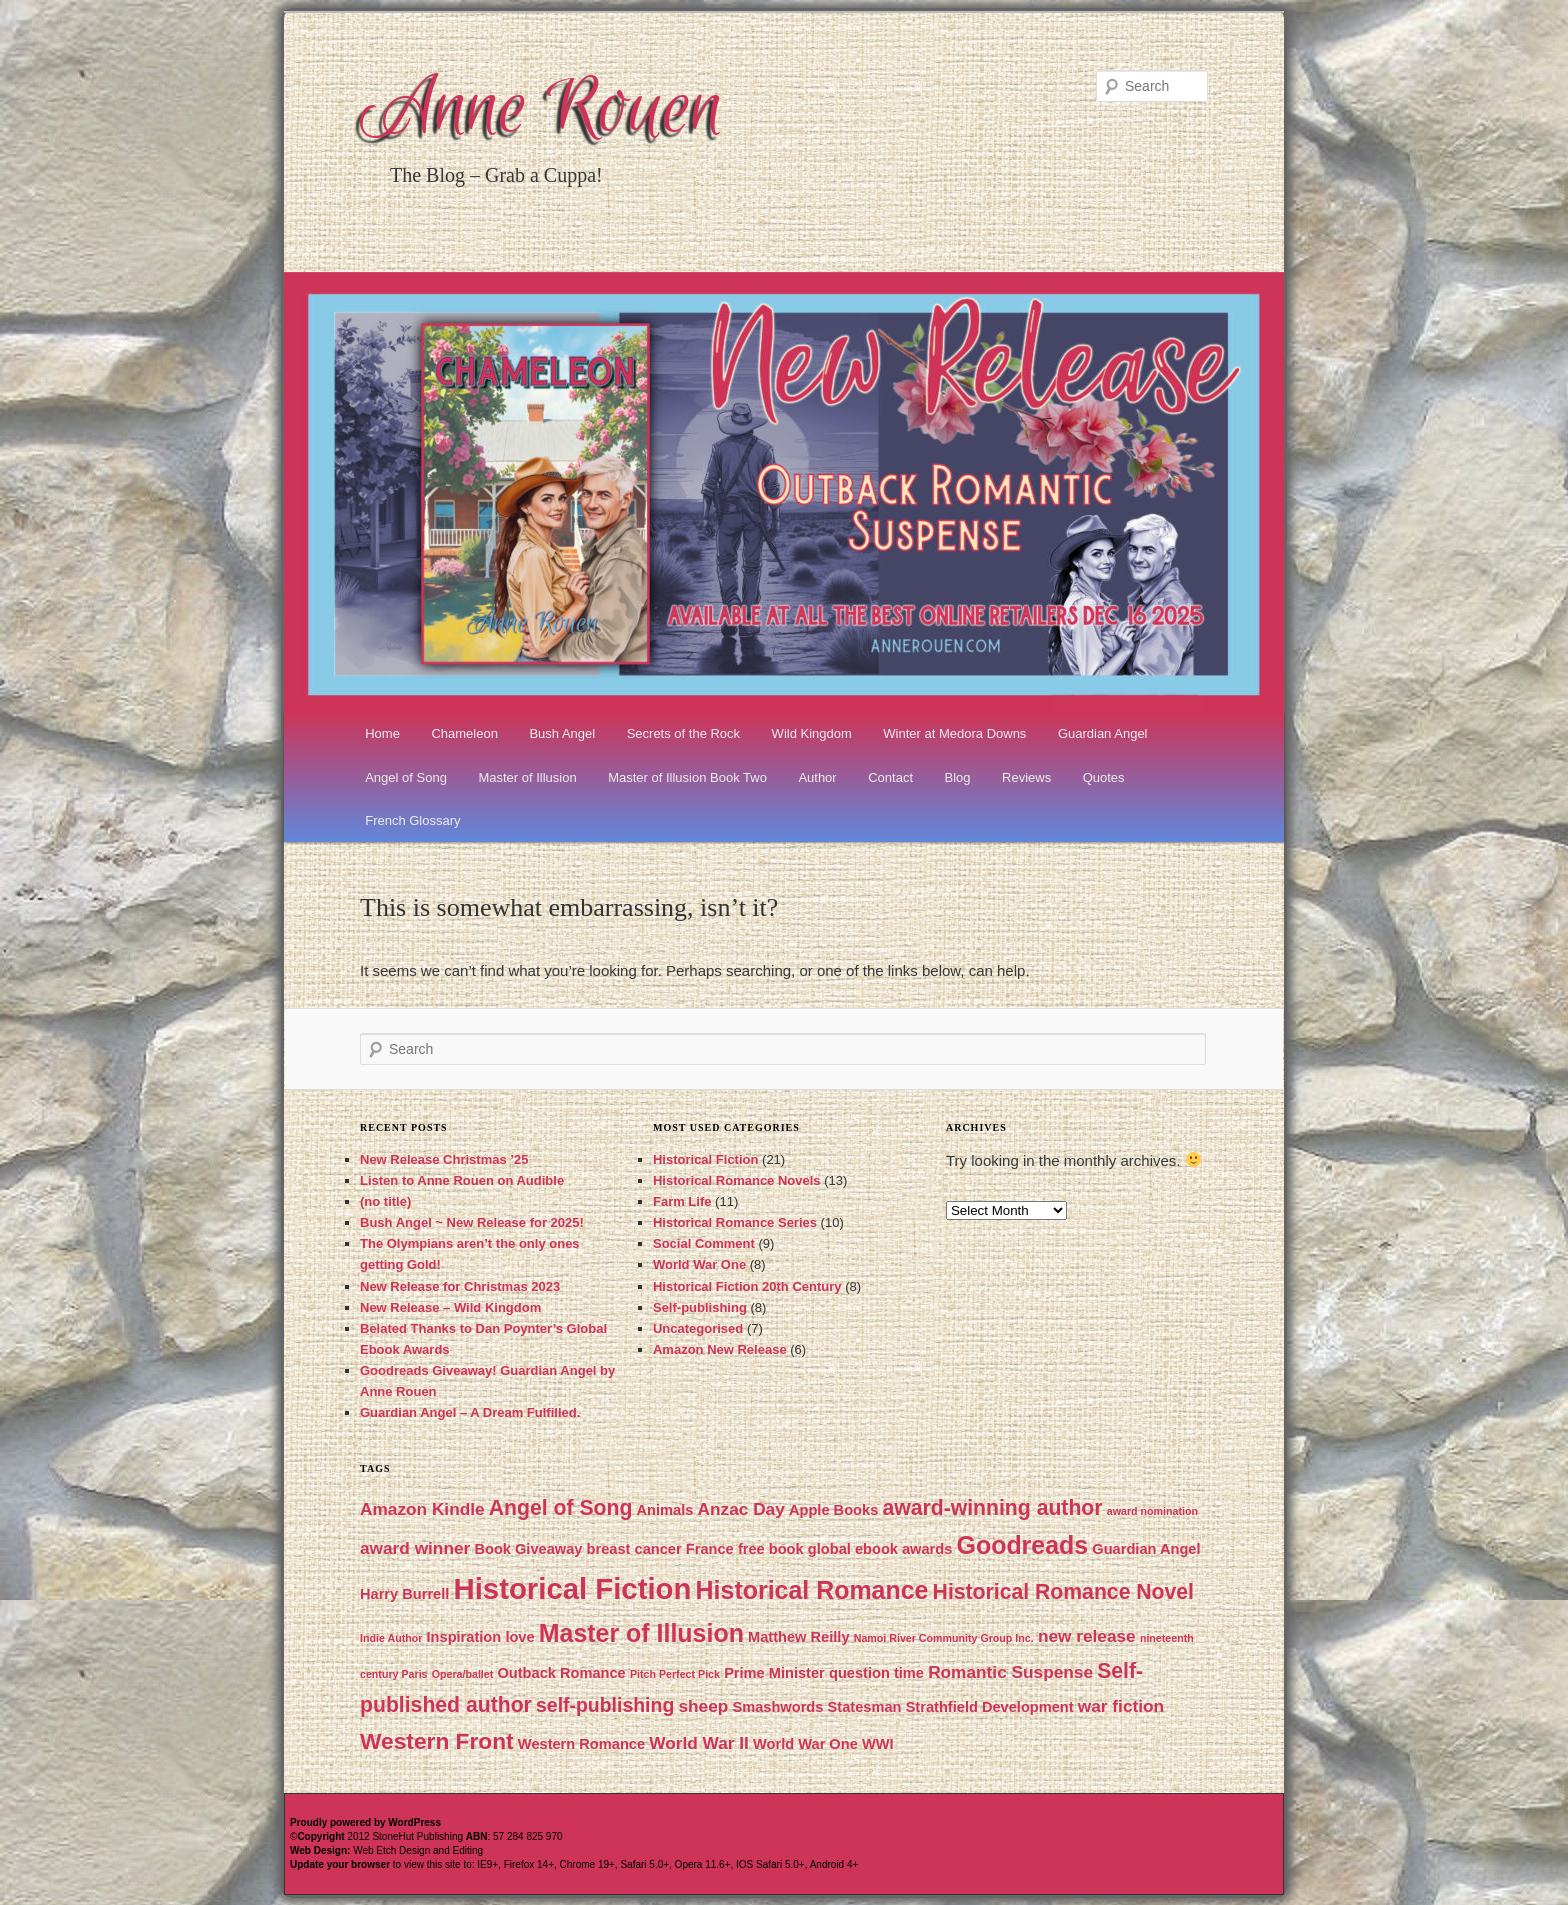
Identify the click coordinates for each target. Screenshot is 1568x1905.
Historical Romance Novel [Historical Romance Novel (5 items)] (1063, 1591)
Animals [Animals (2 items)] (665, 1510)
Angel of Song (406, 777)
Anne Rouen (542, 112)
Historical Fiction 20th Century (747, 1286)
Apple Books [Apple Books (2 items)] (833, 1510)
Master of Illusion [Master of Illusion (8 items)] (641, 1633)
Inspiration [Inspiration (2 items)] (464, 1637)
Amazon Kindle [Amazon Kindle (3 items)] (422, 1509)
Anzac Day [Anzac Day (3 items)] (741, 1509)
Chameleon (464, 733)
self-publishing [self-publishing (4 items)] (605, 1705)
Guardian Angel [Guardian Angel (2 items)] (1146, 1549)
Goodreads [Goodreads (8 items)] (1023, 1545)
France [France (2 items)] (710, 1549)
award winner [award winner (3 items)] (415, 1548)
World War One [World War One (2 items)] (805, 1744)
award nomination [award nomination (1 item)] (1152, 1511)
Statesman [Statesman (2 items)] (865, 1707)
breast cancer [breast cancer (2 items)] (634, 1549)
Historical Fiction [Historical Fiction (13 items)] (573, 1588)
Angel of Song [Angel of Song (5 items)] (561, 1507)
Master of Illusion (527, 777)
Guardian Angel (1103, 733)
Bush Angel (562, 733)
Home (382, 733)
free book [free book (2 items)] (771, 1549)
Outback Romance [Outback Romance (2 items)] (561, 1673)
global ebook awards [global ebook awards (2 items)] (880, 1549)
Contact (890, 777)
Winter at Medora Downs (954, 733)
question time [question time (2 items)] (876, 1673)
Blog (958, 777)
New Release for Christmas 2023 (460, 1286)
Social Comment (704, 1243)
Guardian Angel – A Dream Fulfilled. (470, 1412)
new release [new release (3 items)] (1087, 1636)
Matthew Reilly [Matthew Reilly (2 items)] (798, 1637)
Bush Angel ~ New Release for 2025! (472, 1222)
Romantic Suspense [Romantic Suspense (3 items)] (1010, 1672)
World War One (699, 1264)
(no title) (385, 1201)
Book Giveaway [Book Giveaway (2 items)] (528, 1549)
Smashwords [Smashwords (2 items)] (777, 1707)
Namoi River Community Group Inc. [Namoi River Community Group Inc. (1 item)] (944, 1638)
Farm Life (682, 1201)
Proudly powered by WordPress (365, 1822)
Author (817, 777)
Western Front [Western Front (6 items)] (437, 1741)
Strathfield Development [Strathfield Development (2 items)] (990, 1707)
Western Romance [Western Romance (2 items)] (581, 1744)
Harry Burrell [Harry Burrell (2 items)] (404, 1594)
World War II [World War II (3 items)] (699, 1743)
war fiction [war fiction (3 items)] (1121, 1706)
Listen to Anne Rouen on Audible (462, 1180)
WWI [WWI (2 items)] (878, 1744)
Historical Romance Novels (737, 1180)
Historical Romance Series (735, 1222)
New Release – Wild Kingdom (450, 1307)
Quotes (1104, 777)
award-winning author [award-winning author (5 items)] (992, 1507)
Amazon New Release (720, 1349)
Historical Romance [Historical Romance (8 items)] (812, 1590)
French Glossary (412, 820)
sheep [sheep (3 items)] (703, 1706)
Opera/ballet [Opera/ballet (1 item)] (463, 1674)
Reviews (1026, 777)
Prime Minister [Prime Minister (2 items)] (774, 1673)
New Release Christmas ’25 (444, 1159)
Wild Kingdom (812, 733)
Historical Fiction (705, 1159)
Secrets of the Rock (683, 733)
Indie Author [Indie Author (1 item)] (391, 1638)
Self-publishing (700, 1307)
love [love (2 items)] (519, 1637)
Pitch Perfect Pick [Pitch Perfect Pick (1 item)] (675, 1674)
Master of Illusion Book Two (687, 777)
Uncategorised (698, 1328)
